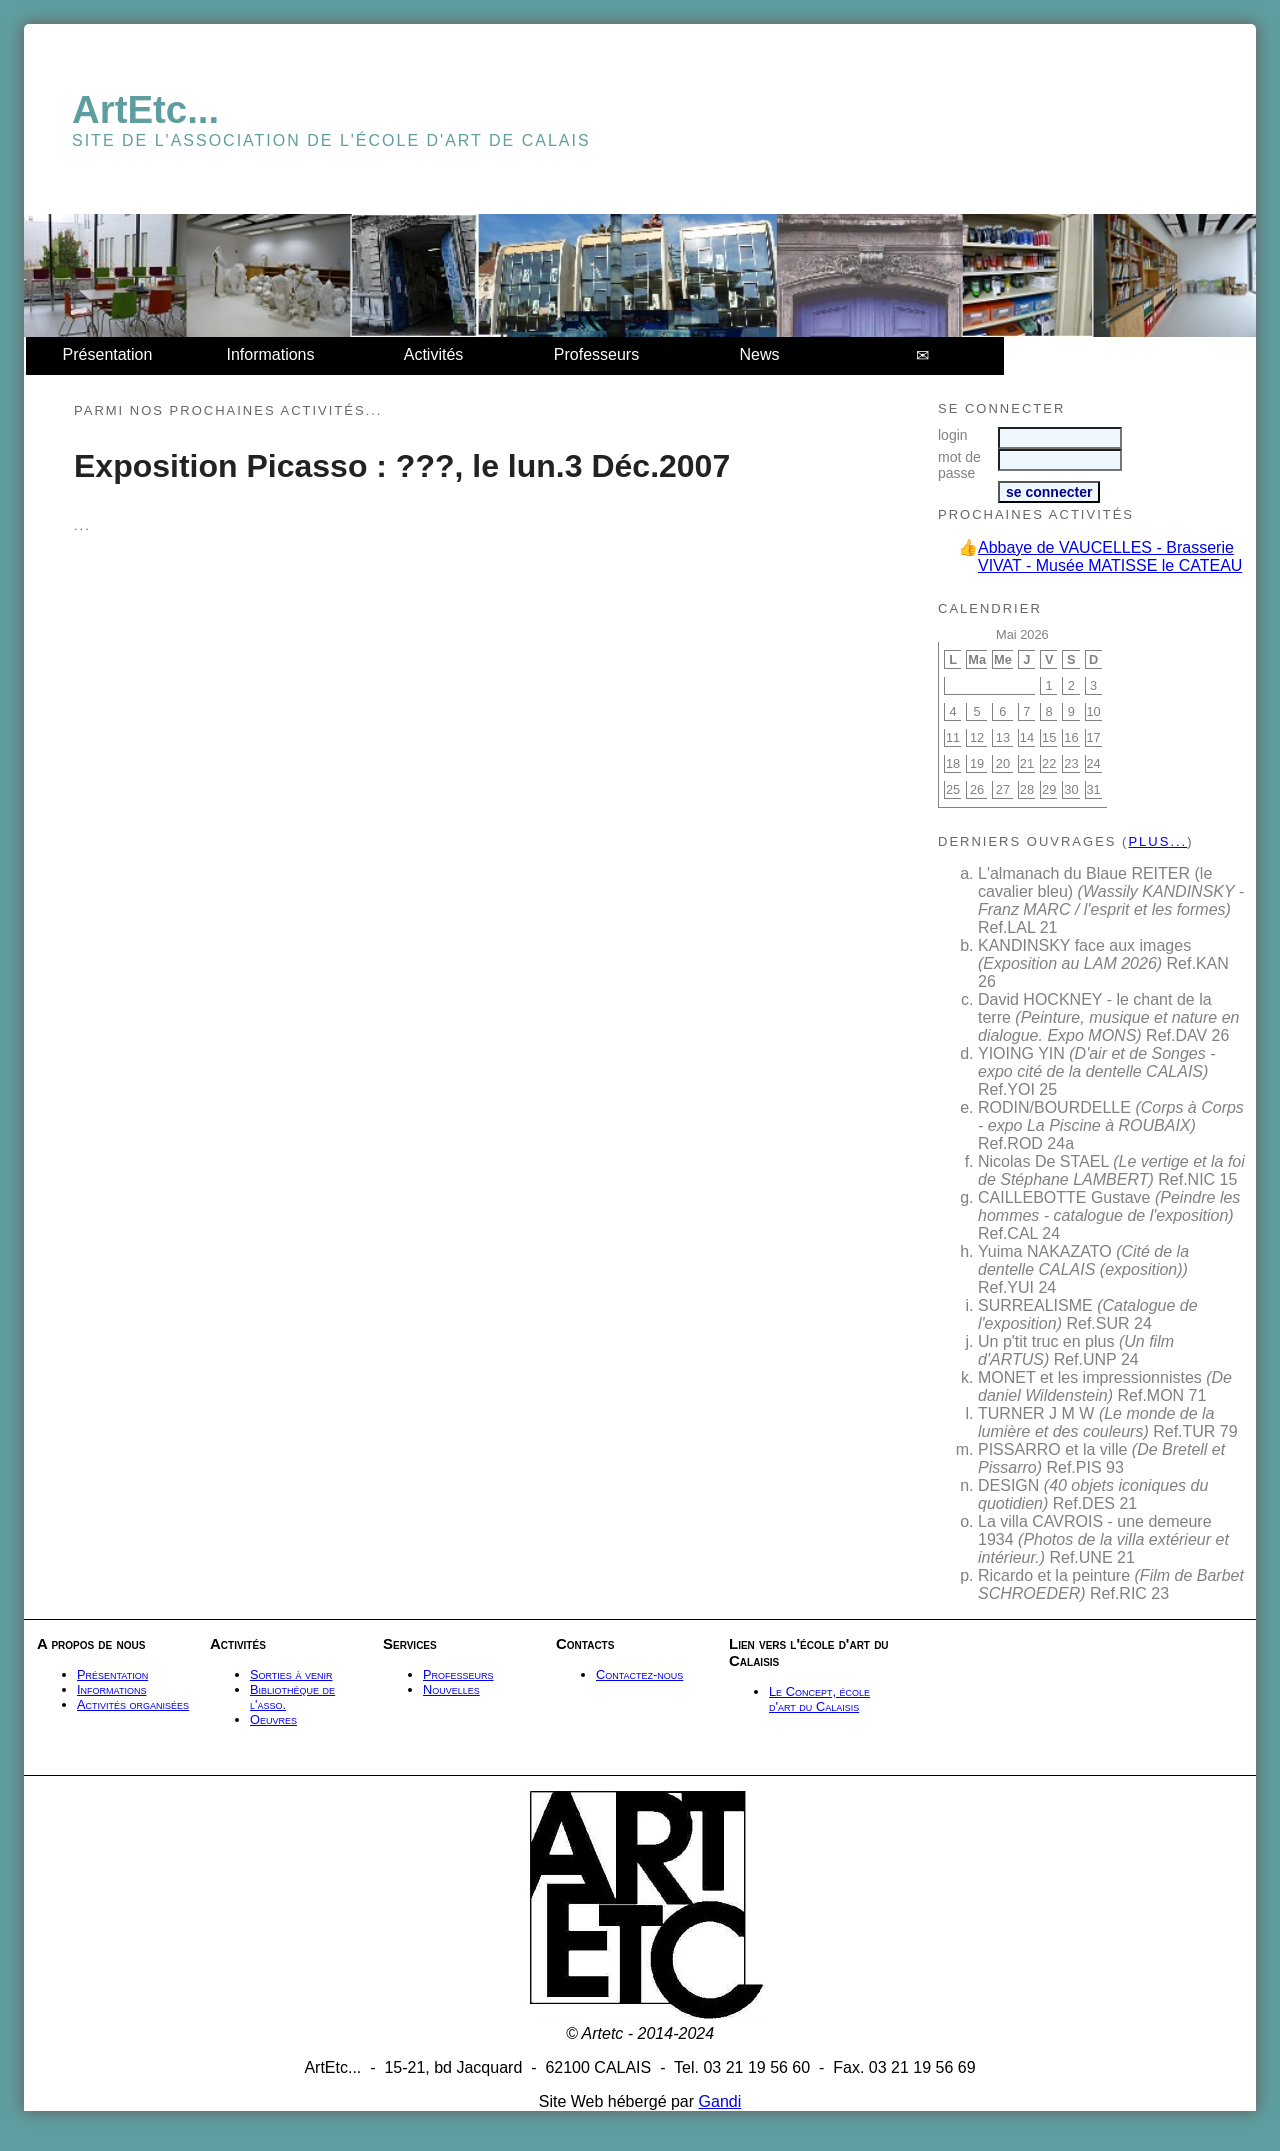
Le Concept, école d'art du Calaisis (819, 1699)
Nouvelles (451, 1689)
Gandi (720, 2101)
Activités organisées (133, 1704)
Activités (434, 354)
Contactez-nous (639, 1674)
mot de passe (959, 465)
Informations (270, 354)
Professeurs (596, 354)
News (759, 354)
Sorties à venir (291, 1674)
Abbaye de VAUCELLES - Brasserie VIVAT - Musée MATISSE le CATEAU (1110, 556)
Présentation (108, 354)
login (953, 435)
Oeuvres (273, 1719)
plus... (1157, 841)
